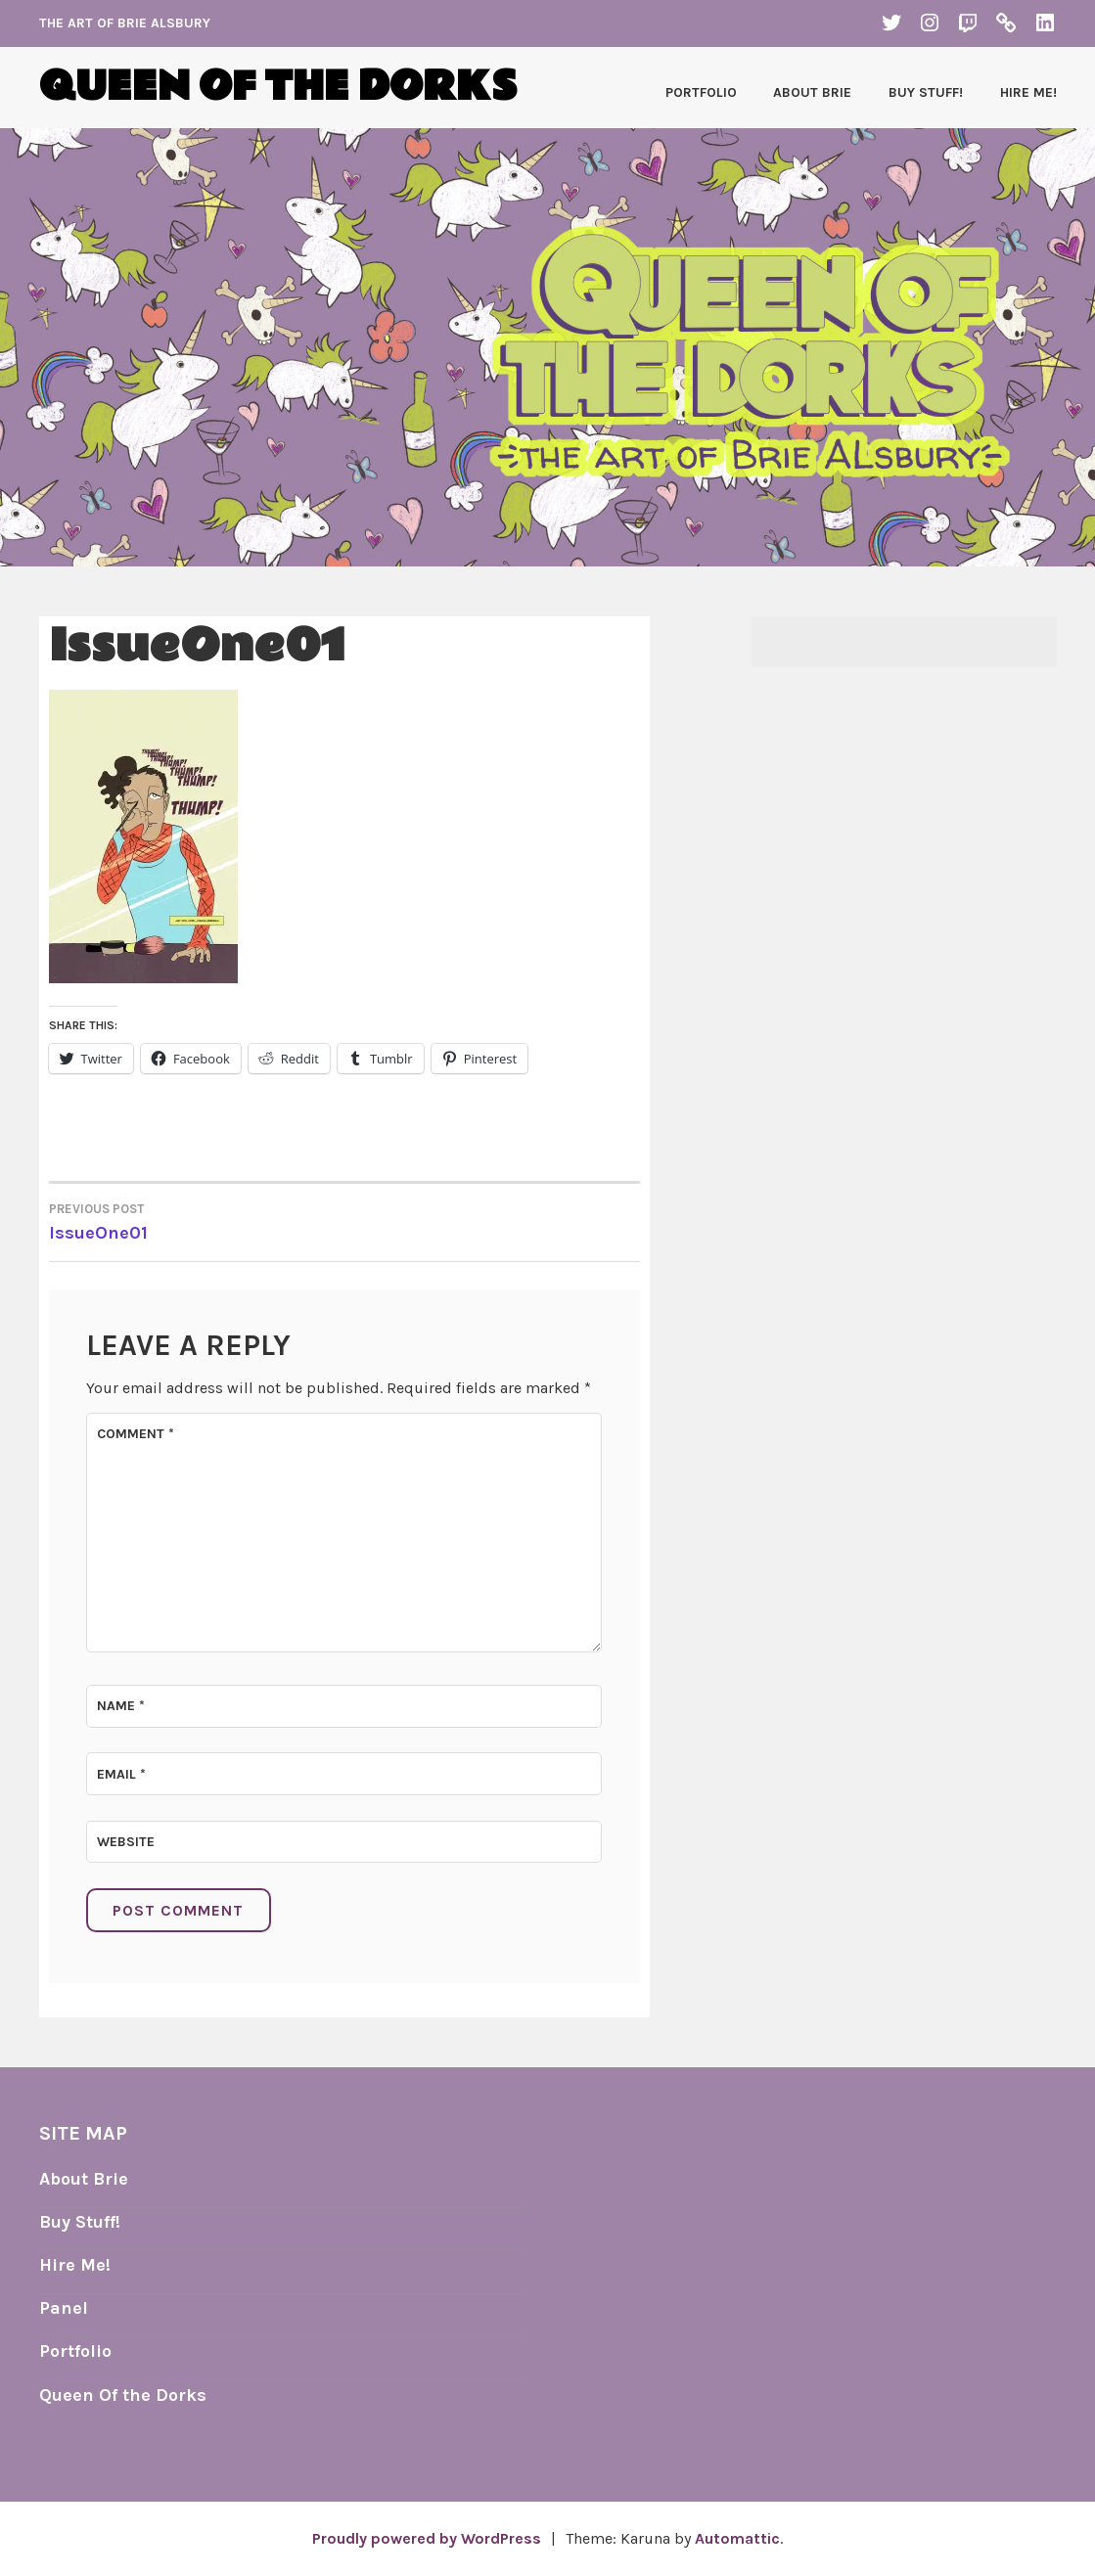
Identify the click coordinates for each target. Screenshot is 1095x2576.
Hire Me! (1028, 92)
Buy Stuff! (926, 92)
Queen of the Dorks (278, 87)
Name (121, 1705)
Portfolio (701, 92)
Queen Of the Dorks (122, 2395)
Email (121, 1774)
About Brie (812, 92)
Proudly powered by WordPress (426, 2538)
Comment (135, 1433)
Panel (63, 2308)
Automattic (737, 2538)
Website (126, 1841)
